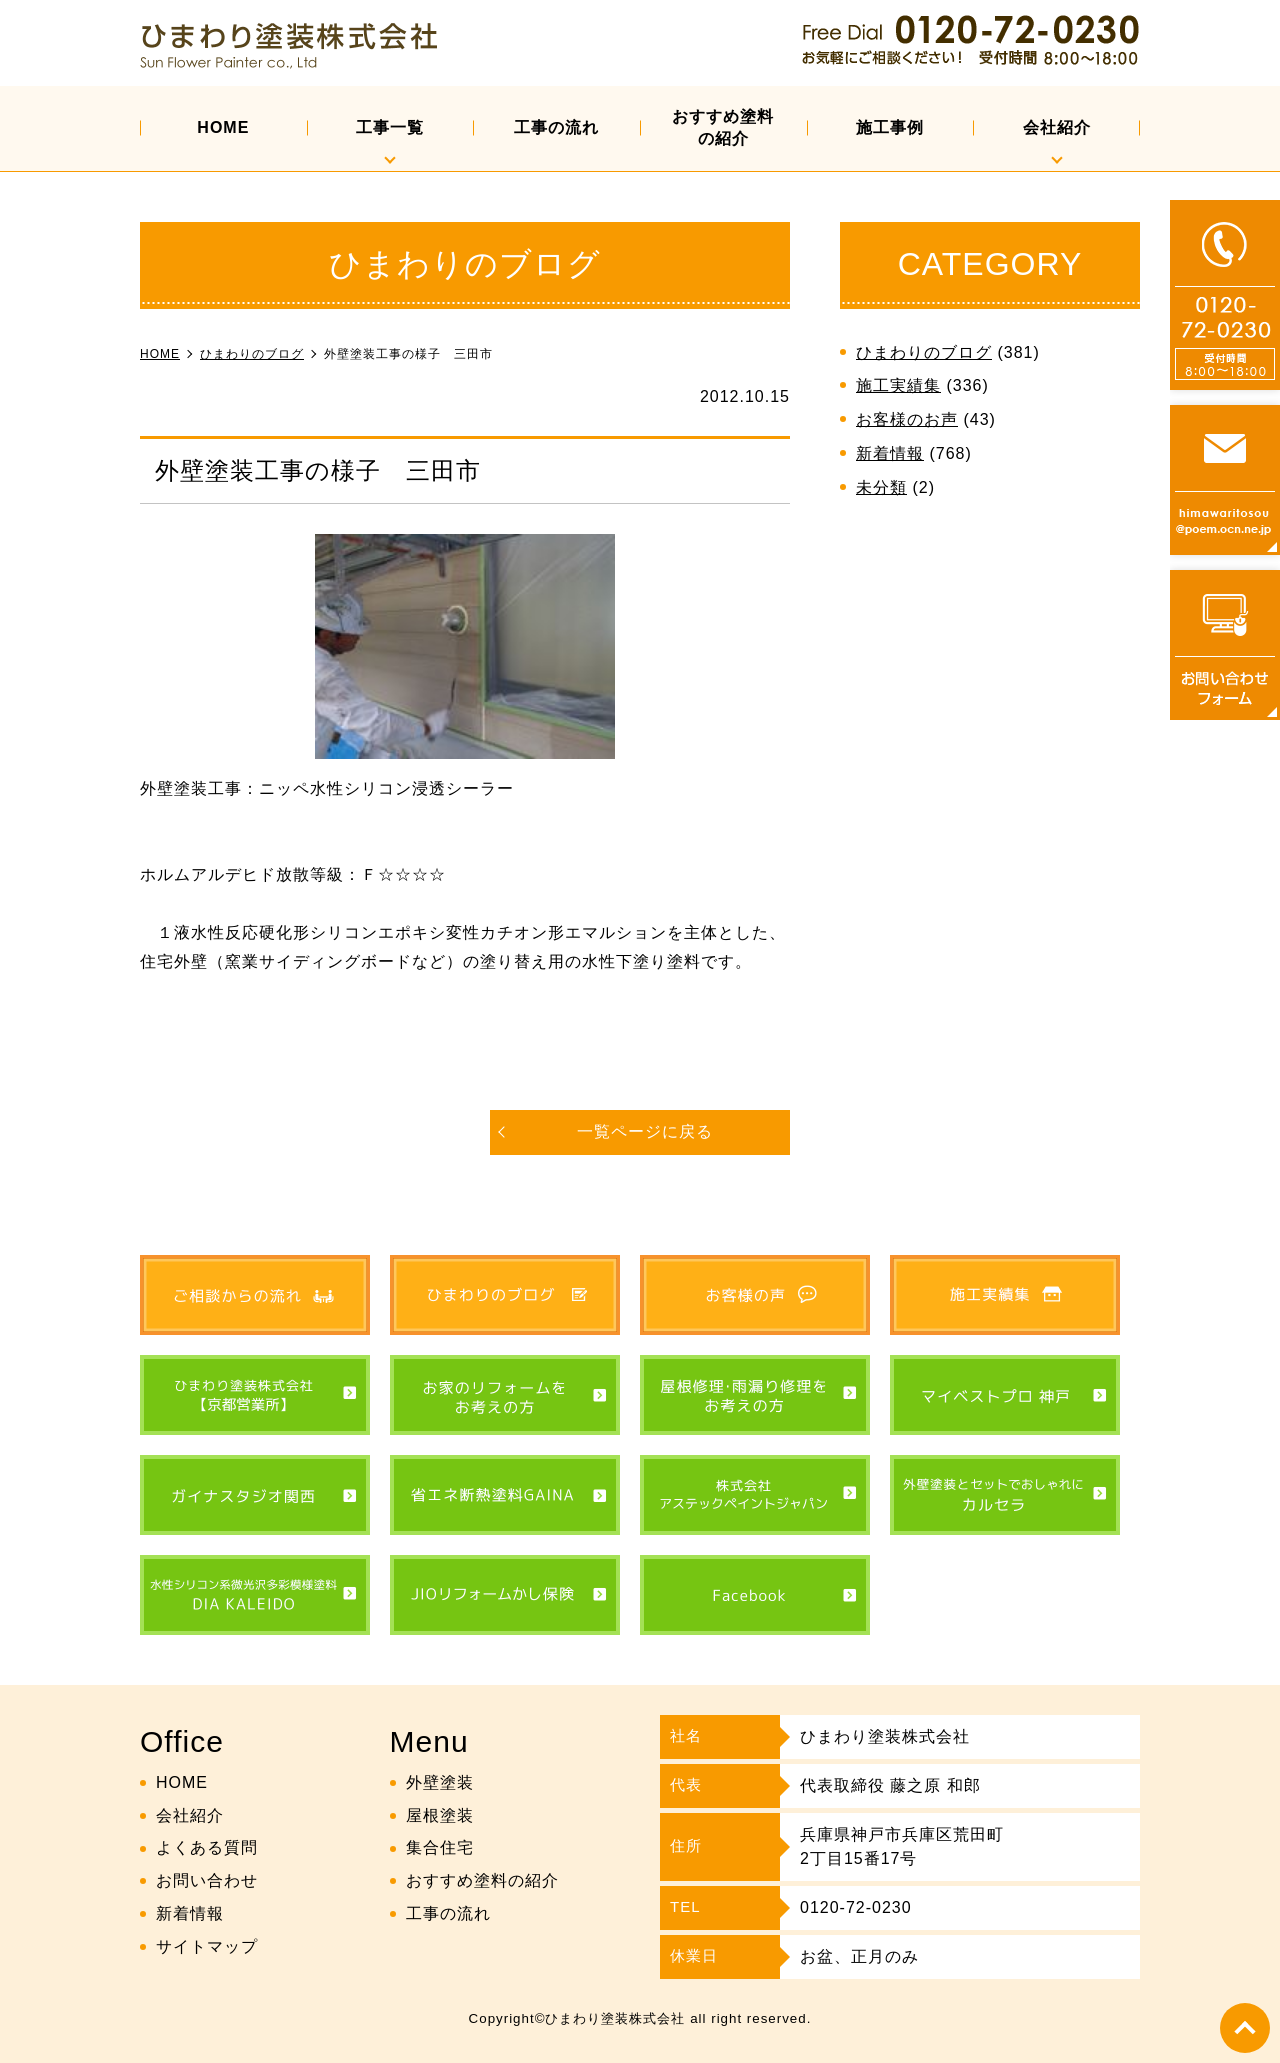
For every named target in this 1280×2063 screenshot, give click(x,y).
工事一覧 (390, 127)
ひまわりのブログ (924, 352)
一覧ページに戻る (645, 1131)
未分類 (881, 487)
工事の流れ (556, 127)
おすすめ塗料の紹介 (723, 127)
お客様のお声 (907, 419)
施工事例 (890, 127)
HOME (223, 127)
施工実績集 (898, 385)
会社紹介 (1057, 127)
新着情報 (890, 453)
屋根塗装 (440, 1815)
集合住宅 (440, 1847)
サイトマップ (207, 1946)
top (1245, 2028)
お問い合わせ (207, 1880)
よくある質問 (207, 1847)
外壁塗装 (440, 1782)
